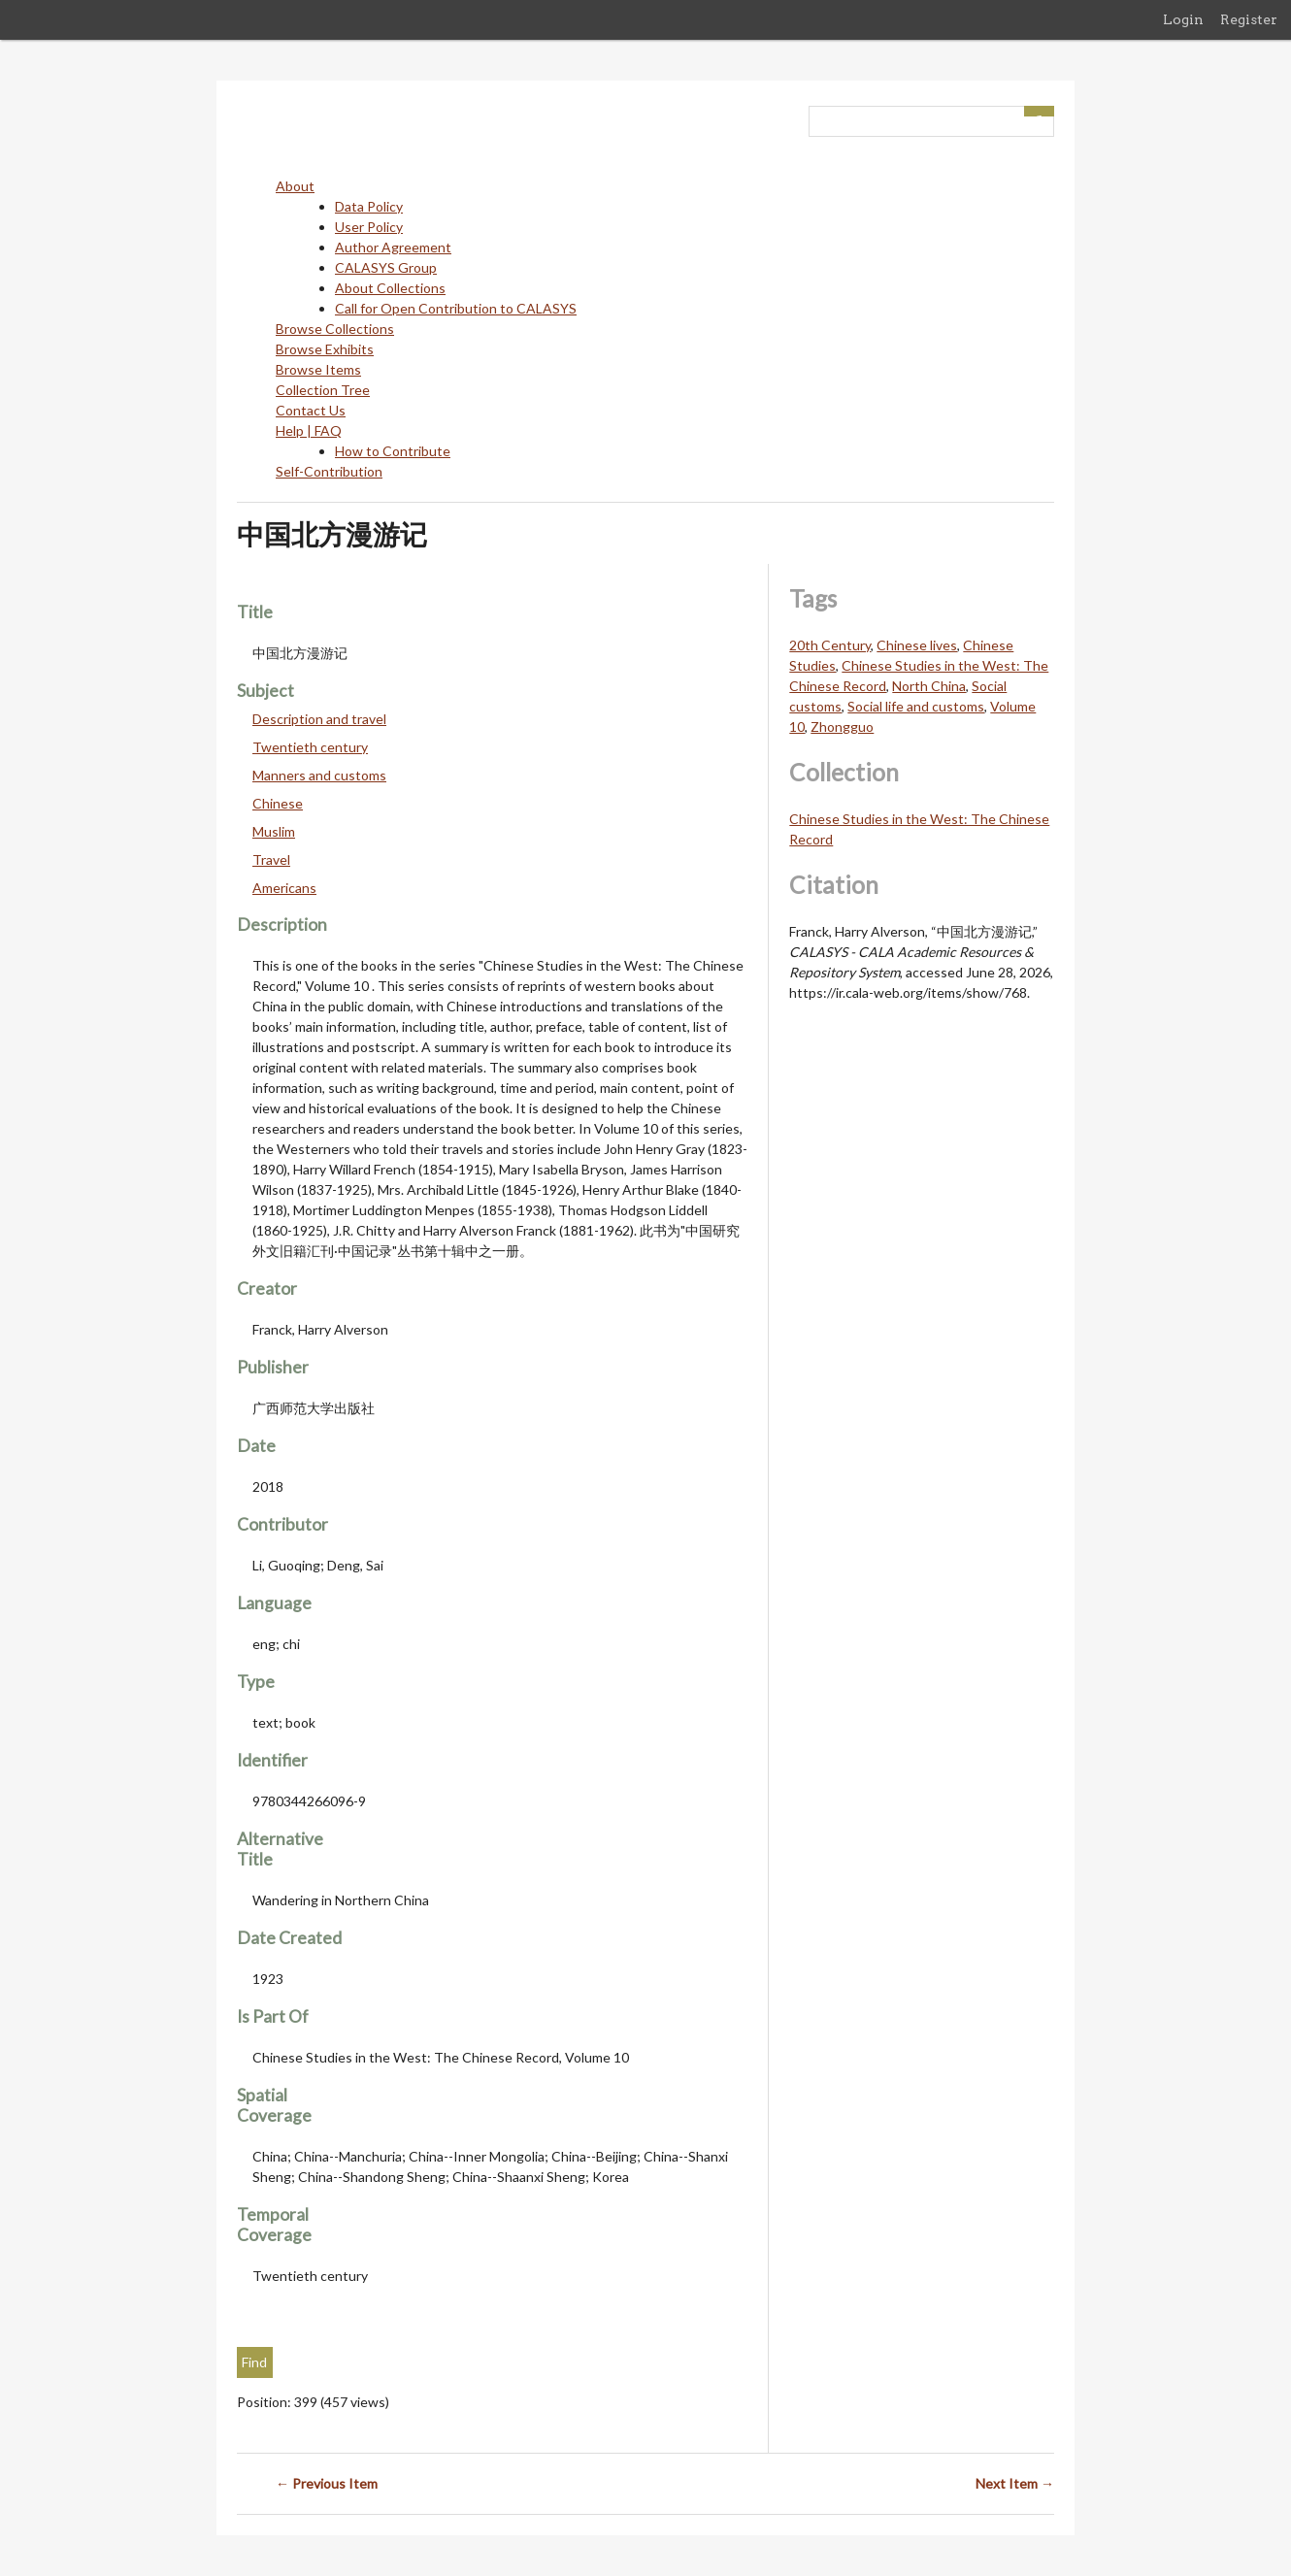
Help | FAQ (309, 430)
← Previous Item (327, 2483)
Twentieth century (310, 747)
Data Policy (369, 206)
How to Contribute (392, 451)
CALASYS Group (386, 267)
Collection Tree (323, 389)
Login (1183, 19)
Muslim (273, 831)
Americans (284, 887)
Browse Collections (335, 328)
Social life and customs (915, 706)
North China (929, 685)
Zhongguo (842, 726)
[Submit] (1039, 111)
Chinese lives (917, 645)
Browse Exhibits (325, 349)
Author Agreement (393, 247)
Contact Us (311, 410)
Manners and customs (319, 775)
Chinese (277, 803)
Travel (271, 859)
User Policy (369, 226)
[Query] (931, 121)
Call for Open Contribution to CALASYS (456, 308)
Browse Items (318, 369)
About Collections (390, 288)
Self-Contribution (329, 471)
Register (1248, 19)
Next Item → (1015, 2483)
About (295, 186)
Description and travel (319, 718)
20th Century (830, 645)
